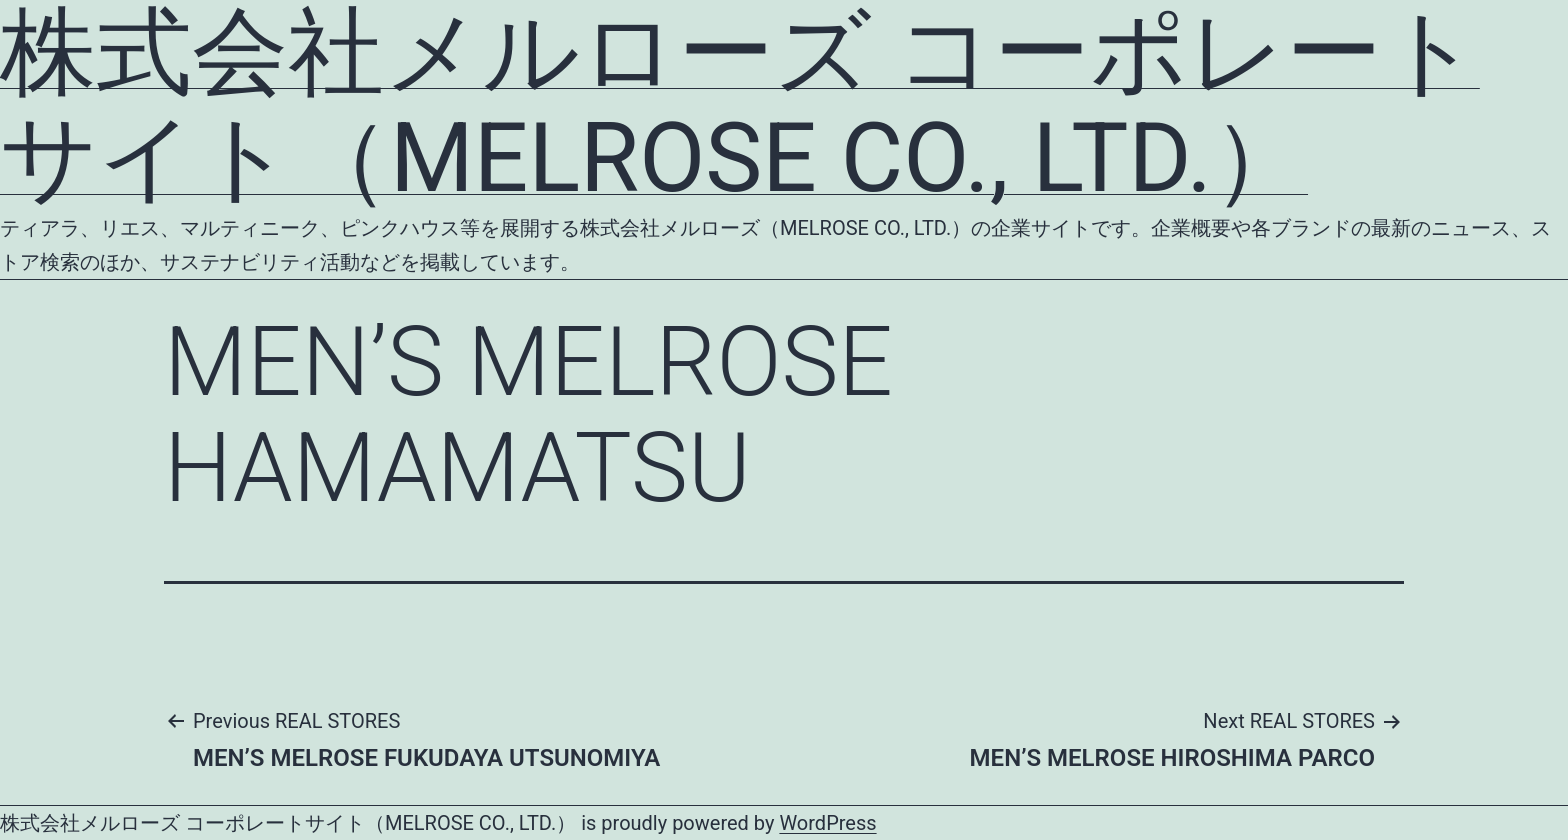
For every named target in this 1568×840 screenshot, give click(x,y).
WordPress (827, 823)
